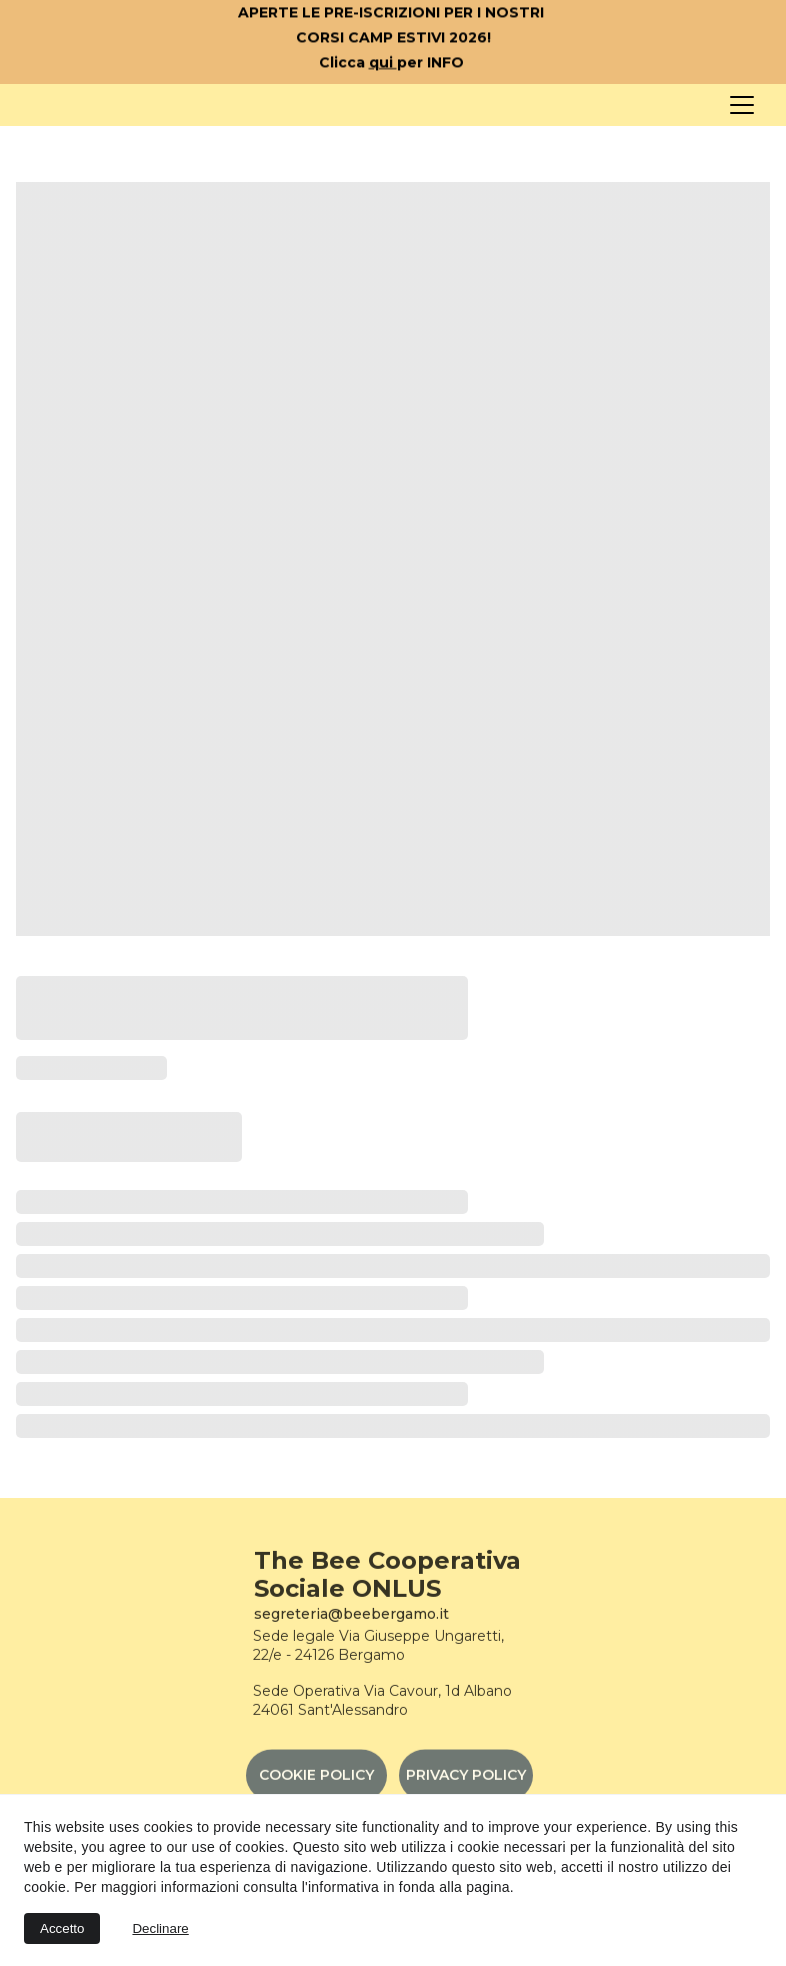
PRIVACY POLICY (466, 1780)
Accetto (62, 1928)
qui (383, 64)
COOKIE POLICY (316, 1780)
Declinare (160, 1928)
